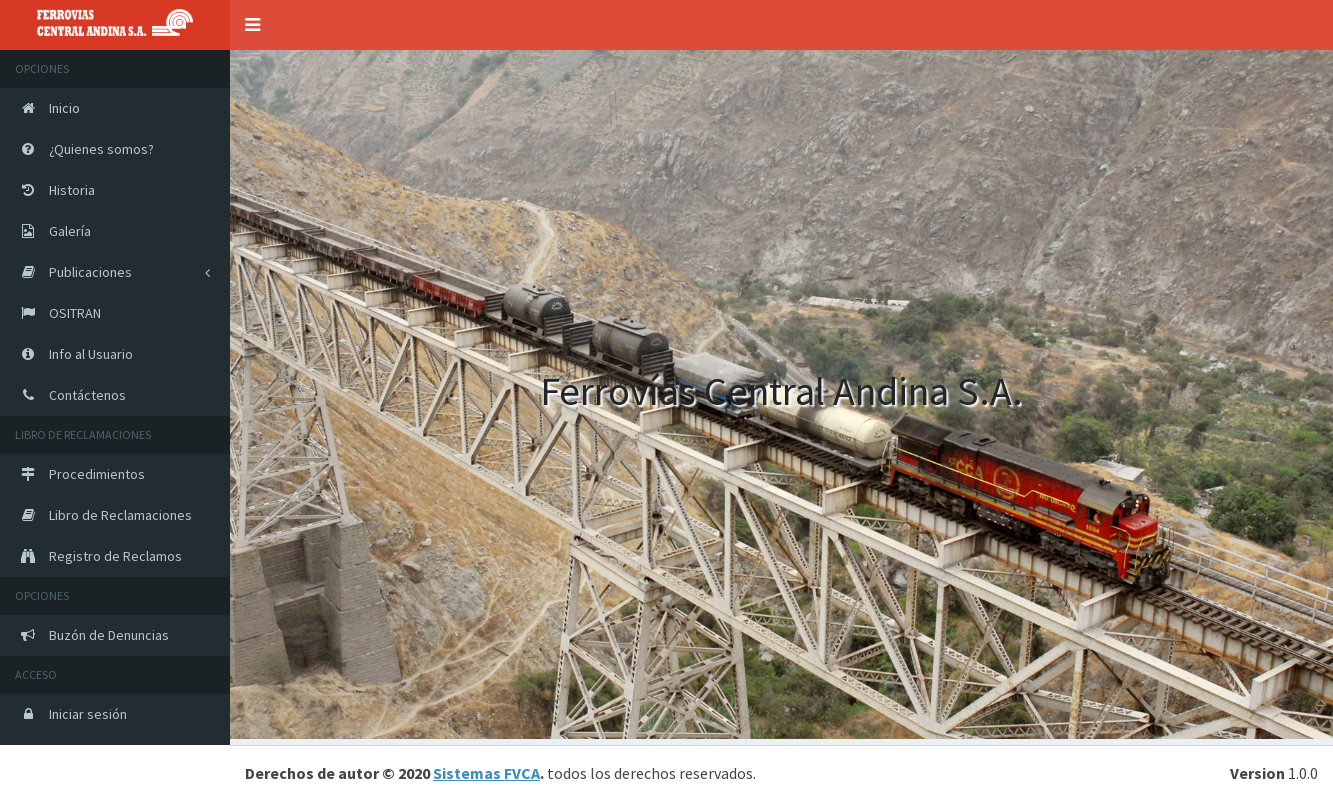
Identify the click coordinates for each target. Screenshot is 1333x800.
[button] (252, 25)
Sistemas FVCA (486, 773)
